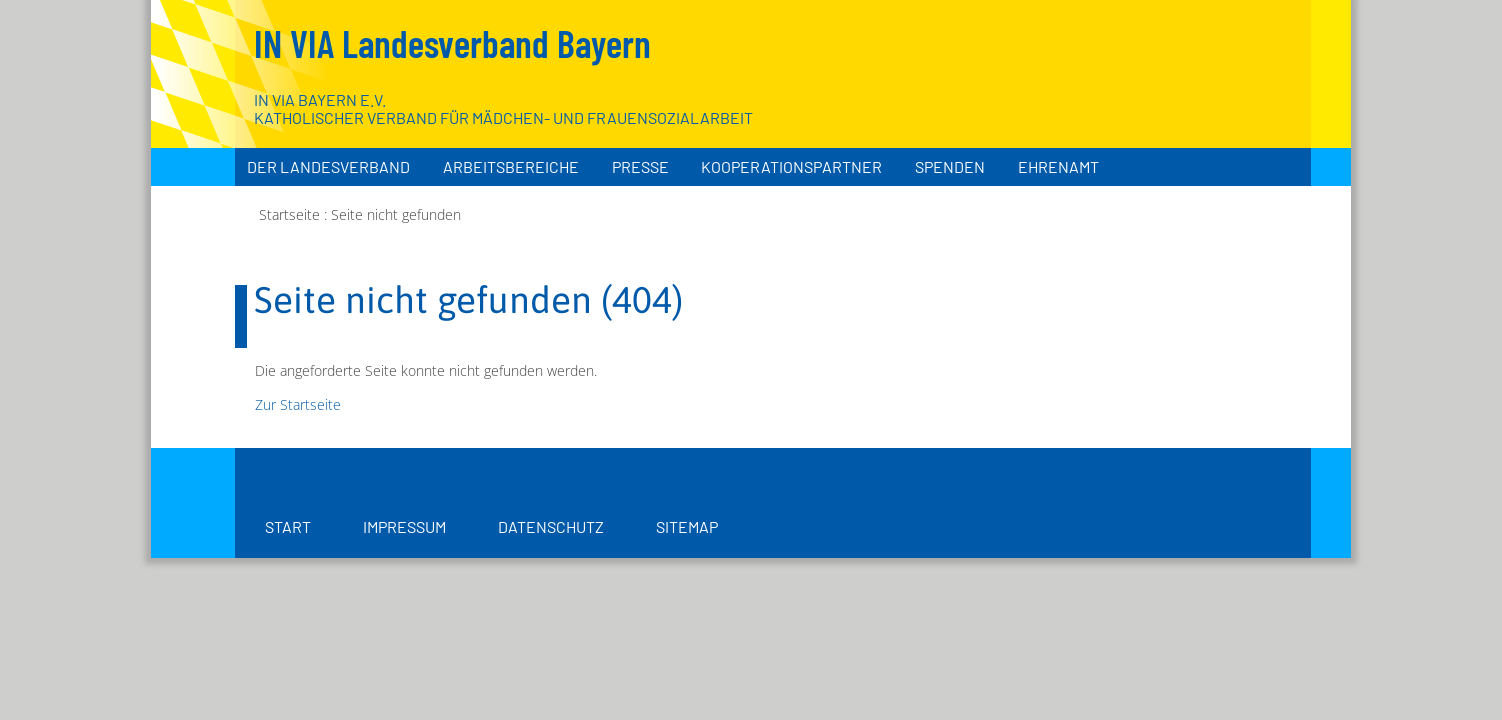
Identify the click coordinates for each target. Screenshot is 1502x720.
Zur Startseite (298, 404)
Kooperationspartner (791, 166)
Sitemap (687, 526)
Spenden (950, 166)
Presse (640, 166)
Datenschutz (551, 526)
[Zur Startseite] (1192, 100)
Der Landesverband (328, 166)
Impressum (404, 526)
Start (288, 526)
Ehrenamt (1058, 166)
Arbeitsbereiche (511, 166)
